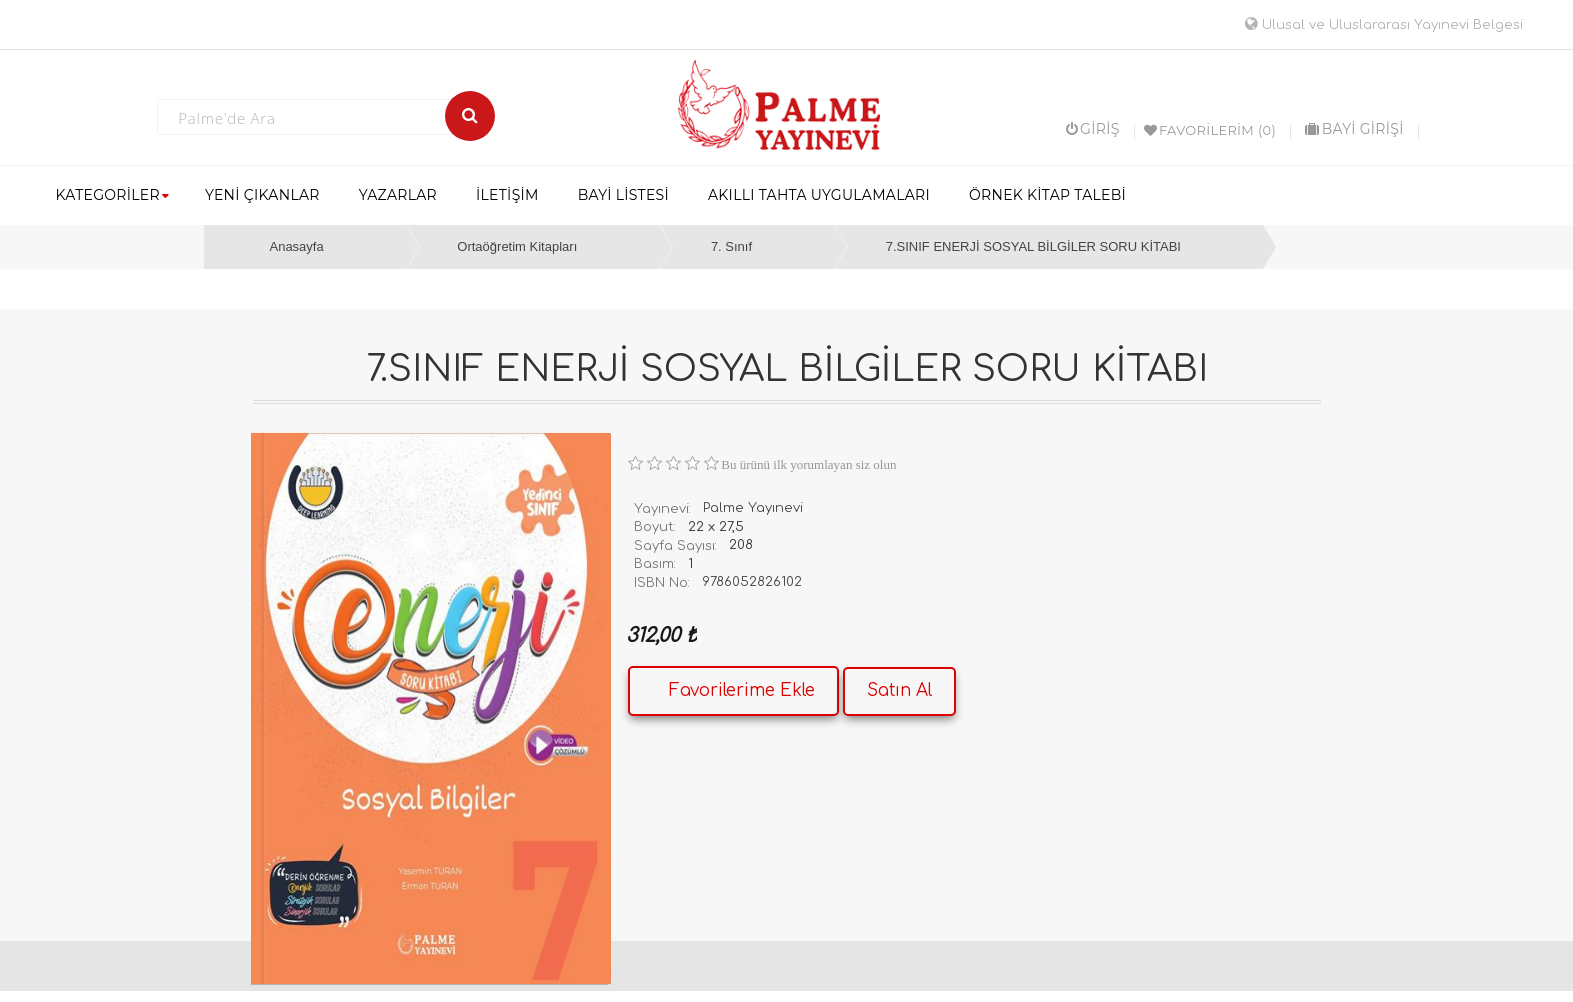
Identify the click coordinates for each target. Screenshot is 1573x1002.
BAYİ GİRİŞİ (1354, 129)
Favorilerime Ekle (742, 690)
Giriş (1093, 129)
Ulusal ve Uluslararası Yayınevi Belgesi (1384, 25)
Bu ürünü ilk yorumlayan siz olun (808, 464)
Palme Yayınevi (753, 508)
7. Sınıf (731, 246)
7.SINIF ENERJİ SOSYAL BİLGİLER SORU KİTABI (1033, 246)
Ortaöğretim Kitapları (517, 246)
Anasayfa (296, 246)
